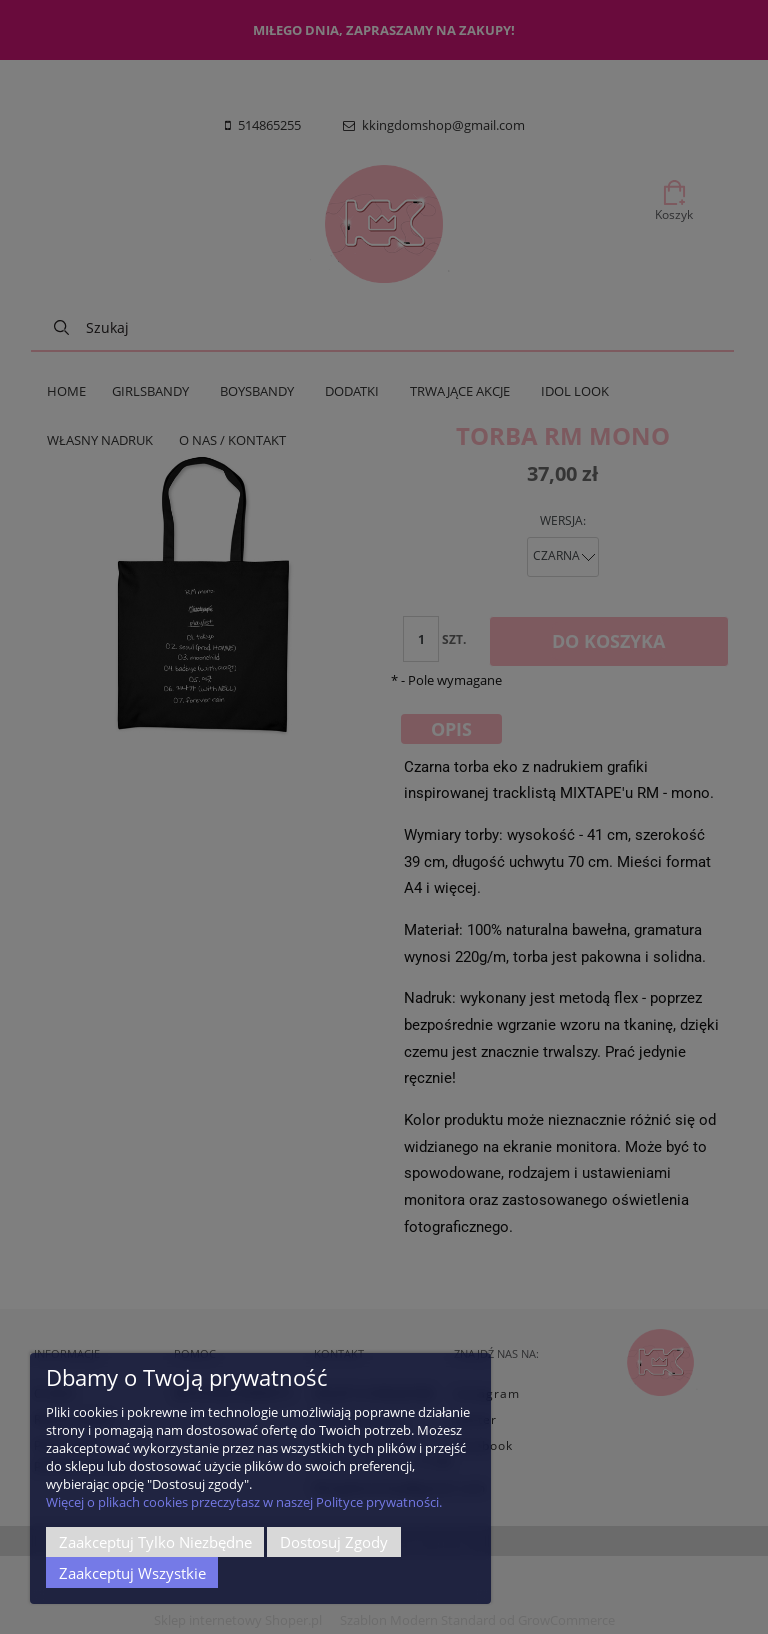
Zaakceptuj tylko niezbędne (155, 1542)
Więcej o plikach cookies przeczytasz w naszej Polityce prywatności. (244, 1502)
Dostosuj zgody (334, 1542)
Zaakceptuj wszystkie (132, 1573)
